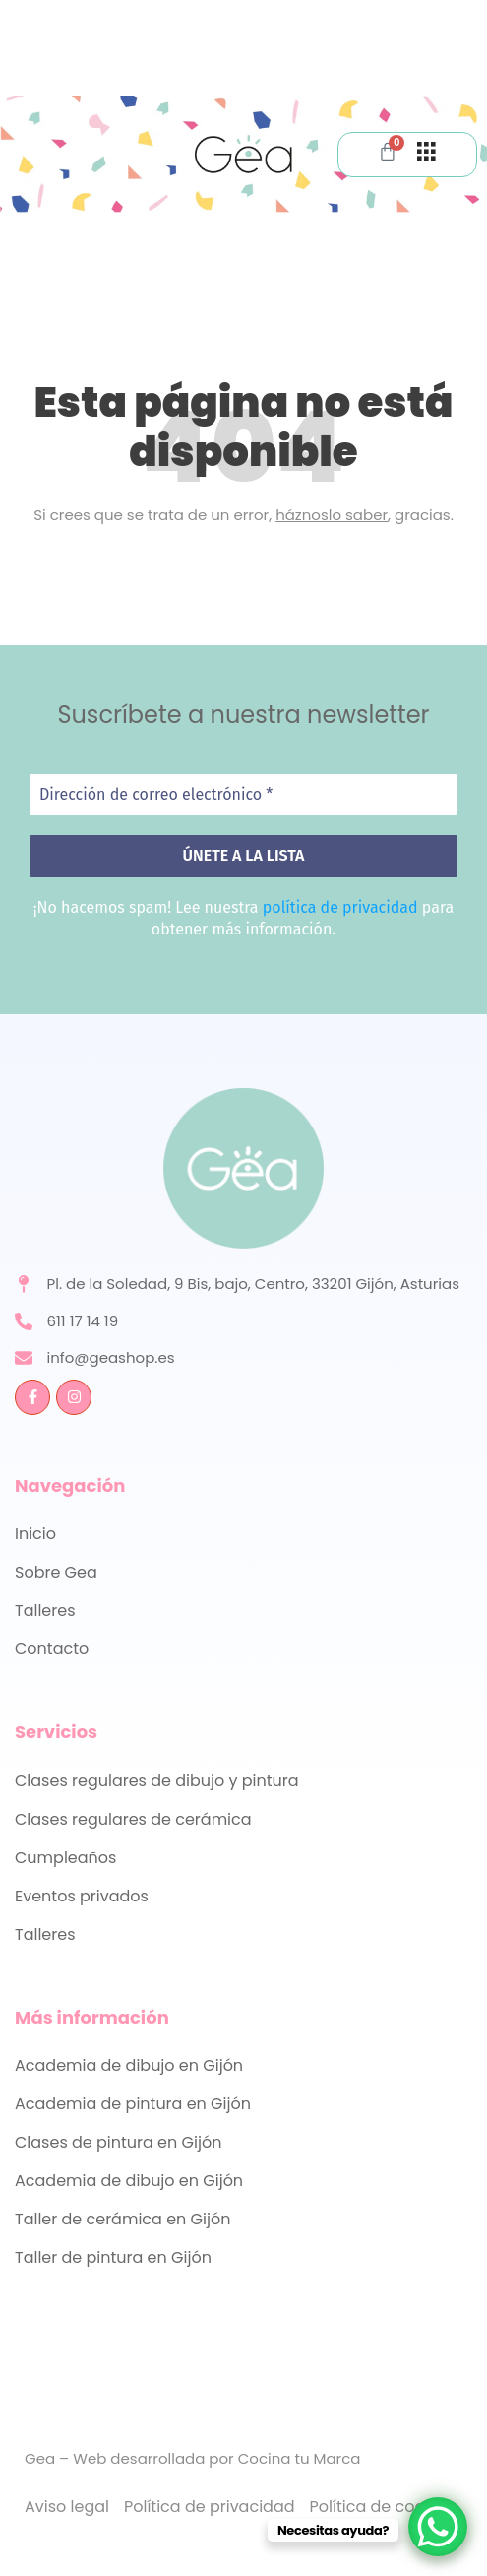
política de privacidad (340, 907)
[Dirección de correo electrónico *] (243, 794)
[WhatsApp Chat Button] (437, 2526)
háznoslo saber (331, 514)
